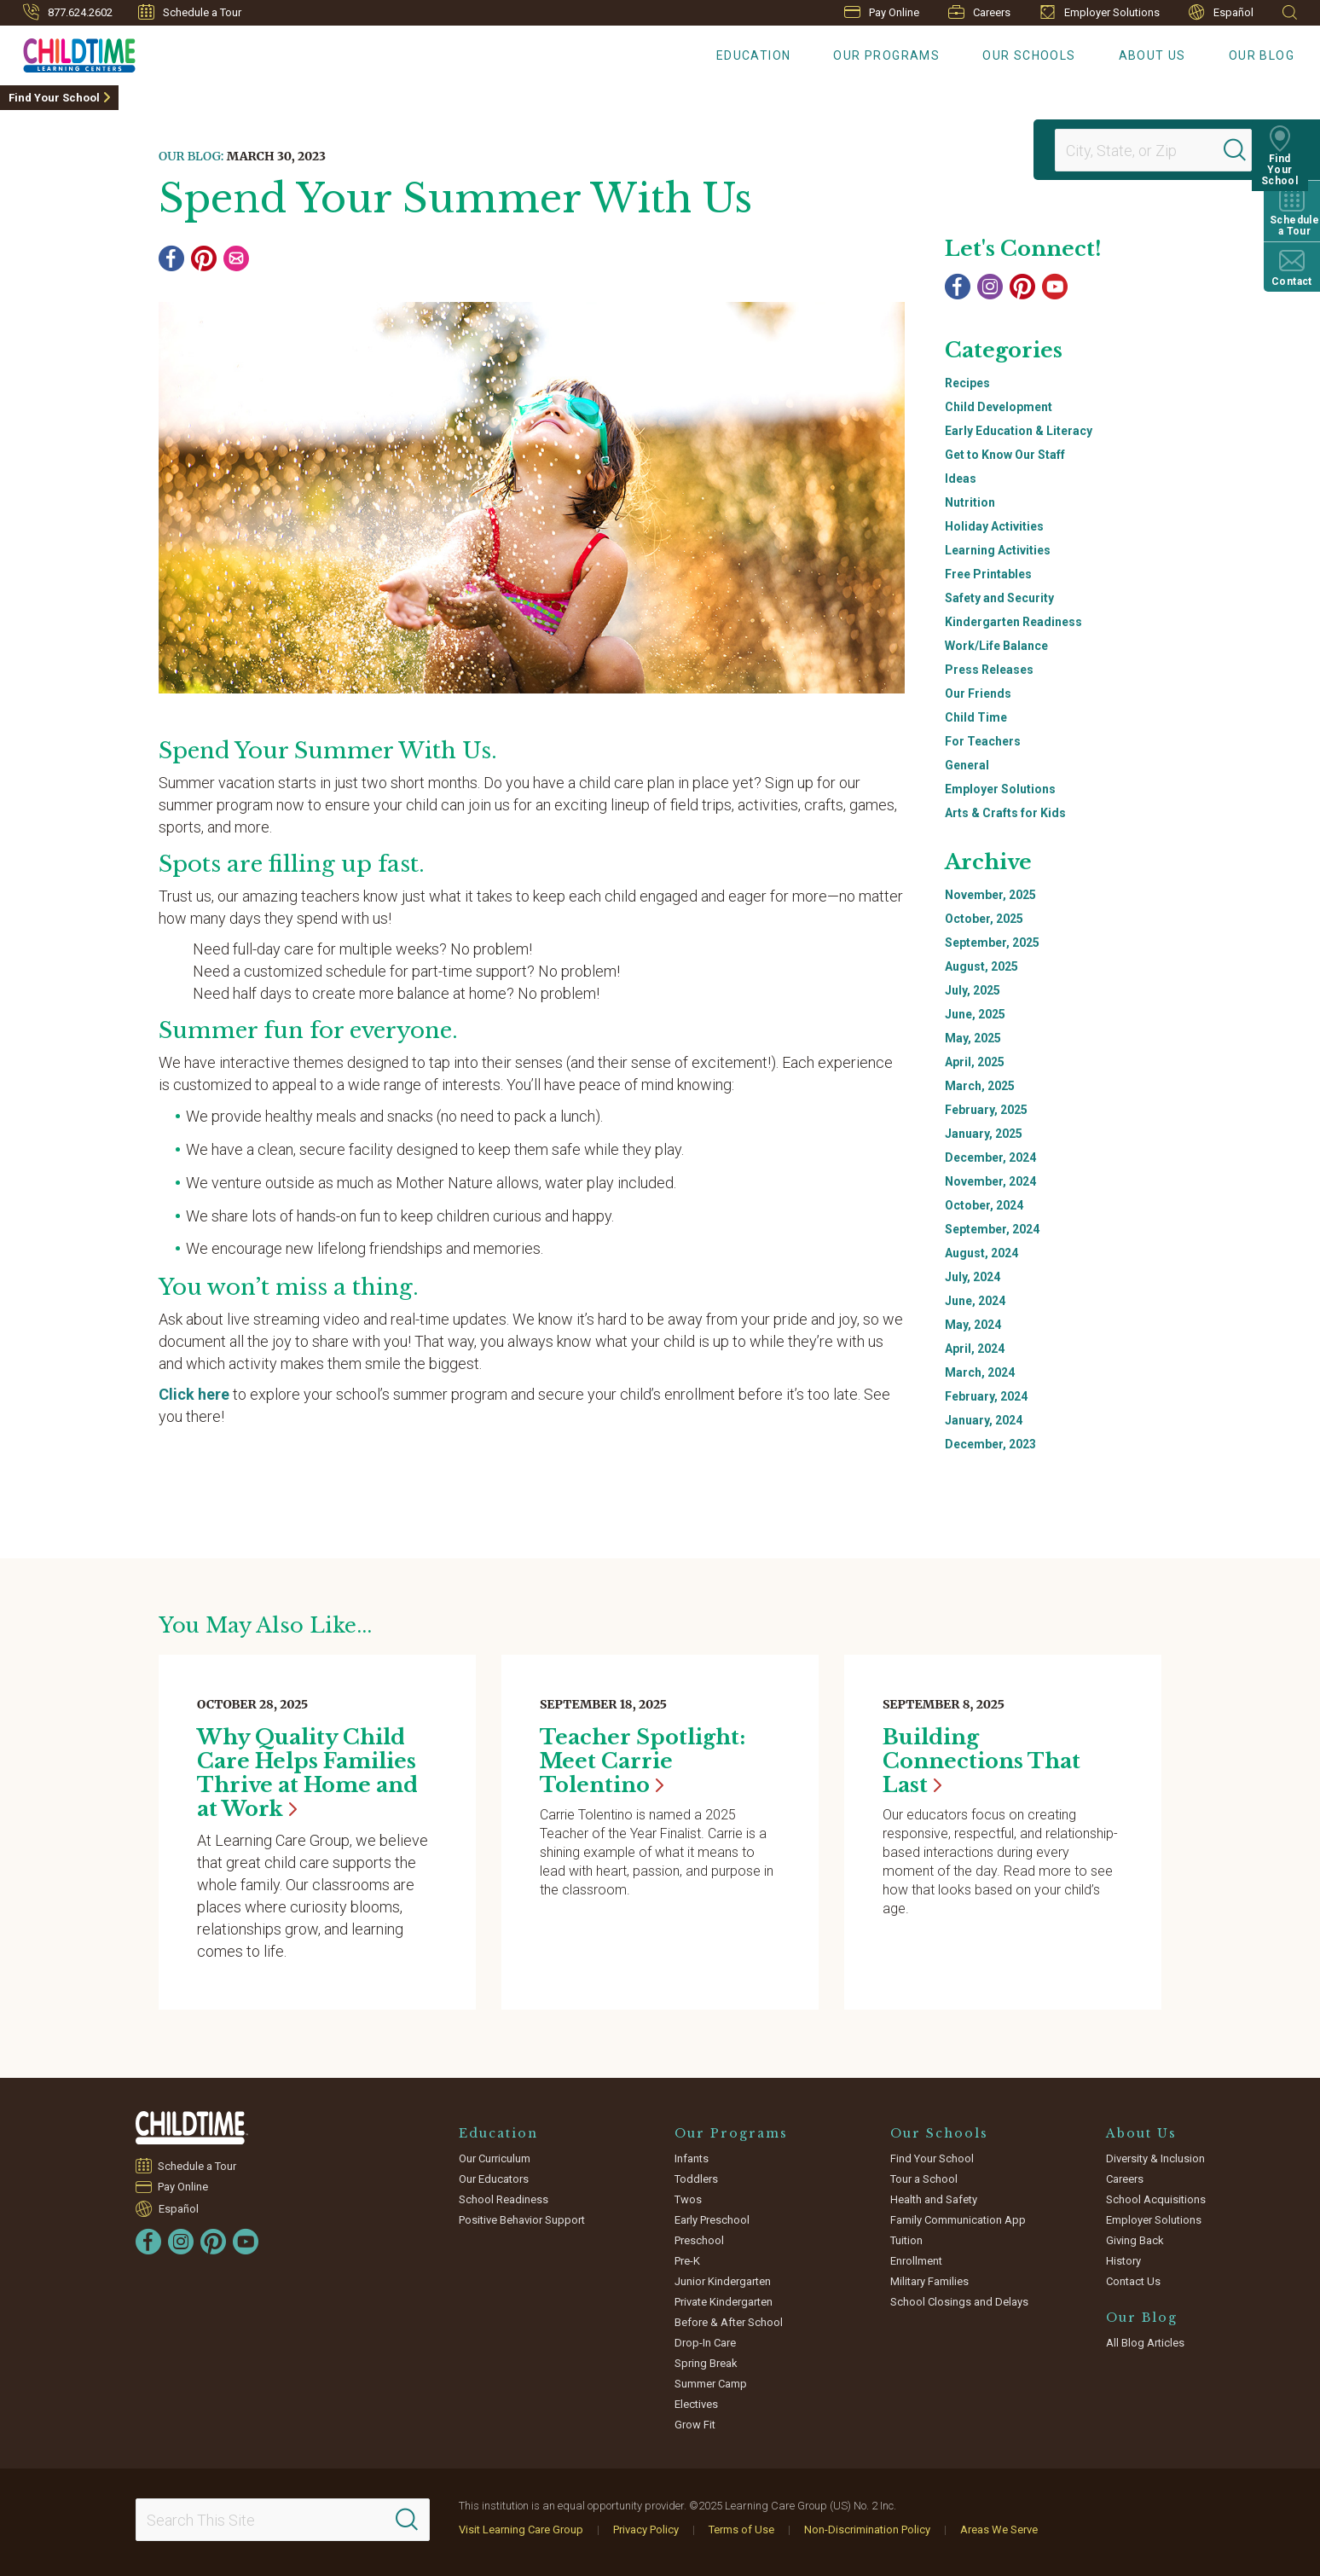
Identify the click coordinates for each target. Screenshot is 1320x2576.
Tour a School (924, 2179)
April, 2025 (974, 1062)
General (967, 765)
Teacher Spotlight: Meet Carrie (642, 1761)
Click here (194, 1394)
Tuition (906, 2240)
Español (1221, 12)
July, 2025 (972, 990)
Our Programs (886, 55)
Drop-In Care (705, 2342)
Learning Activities (998, 550)
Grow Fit (694, 2424)
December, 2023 (990, 1444)
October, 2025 (984, 918)
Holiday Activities (994, 526)
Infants (691, 2158)
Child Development (998, 407)
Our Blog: (191, 156)
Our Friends (978, 693)
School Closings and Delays (959, 2301)
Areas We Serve (999, 2529)
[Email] (236, 258)
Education (753, 55)
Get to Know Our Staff (1005, 454)
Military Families (929, 2281)
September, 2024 (992, 1229)
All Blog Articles (1145, 2342)
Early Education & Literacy (1018, 431)
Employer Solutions (1099, 12)
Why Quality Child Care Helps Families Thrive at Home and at (307, 1773)
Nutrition (970, 502)
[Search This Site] (283, 2519)
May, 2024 (973, 1325)
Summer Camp (710, 2383)
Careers (979, 12)
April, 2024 (974, 1348)
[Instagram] (990, 286)
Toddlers (696, 2179)
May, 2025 (973, 1038)
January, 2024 (983, 1420)
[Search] (1247, 150)
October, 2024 (984, 1205)
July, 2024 (972, 1277)
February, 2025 (986, 1110)
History (1123, 2260)
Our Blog (1261, 55)
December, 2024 (990, 1157)
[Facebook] (171, 258)
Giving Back (1135, 2240)
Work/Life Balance (996, 646)
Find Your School (54, 97)
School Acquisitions (1156, 2199)
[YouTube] (1055, 286)
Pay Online (881, 12)
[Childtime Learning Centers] (68, 52)
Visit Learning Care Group (521, 2529)
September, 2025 (992, 942)
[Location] (1146, 150)
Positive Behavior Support (522, 2219)
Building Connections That (981, 1761)
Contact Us (1133, 2281)
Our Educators (494, 2179)
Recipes (967, 383)
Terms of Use (741, 2529)
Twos (688, 2199)
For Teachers (983, 741)
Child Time (976, 717)
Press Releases (989, 669)
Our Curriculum (494, 2158)
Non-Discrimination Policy (867, 2529)
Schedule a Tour (189, 12)
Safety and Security (999, 598)
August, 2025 (981, 966)
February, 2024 (986, 1396)
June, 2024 (975, 1301)
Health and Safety (933, 2199)
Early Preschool (712, 2219)
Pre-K (687, 2260)
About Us (1152, 55)
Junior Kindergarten (722, 2281)
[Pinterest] (204, 258)
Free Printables (988, 574)
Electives (696, 2404)
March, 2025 (980, 1086)
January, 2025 (983, 1133)
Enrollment (916, 2260)
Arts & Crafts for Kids (1005, 813)
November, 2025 (990, 895)
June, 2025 (975, 1014)
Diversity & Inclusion (1155, 2158)
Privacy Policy (646, 2529)
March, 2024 (980, 1372)
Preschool (699, 2240)
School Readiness (503, 2199)
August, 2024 (981, 1253)
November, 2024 (990, 1181)
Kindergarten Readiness (1013, 622)
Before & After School (728, 2322)
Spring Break (706, 2363)
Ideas (960, 478)
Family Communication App (958, 2219)
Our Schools (1028, 55)
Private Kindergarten (723, 2301)
